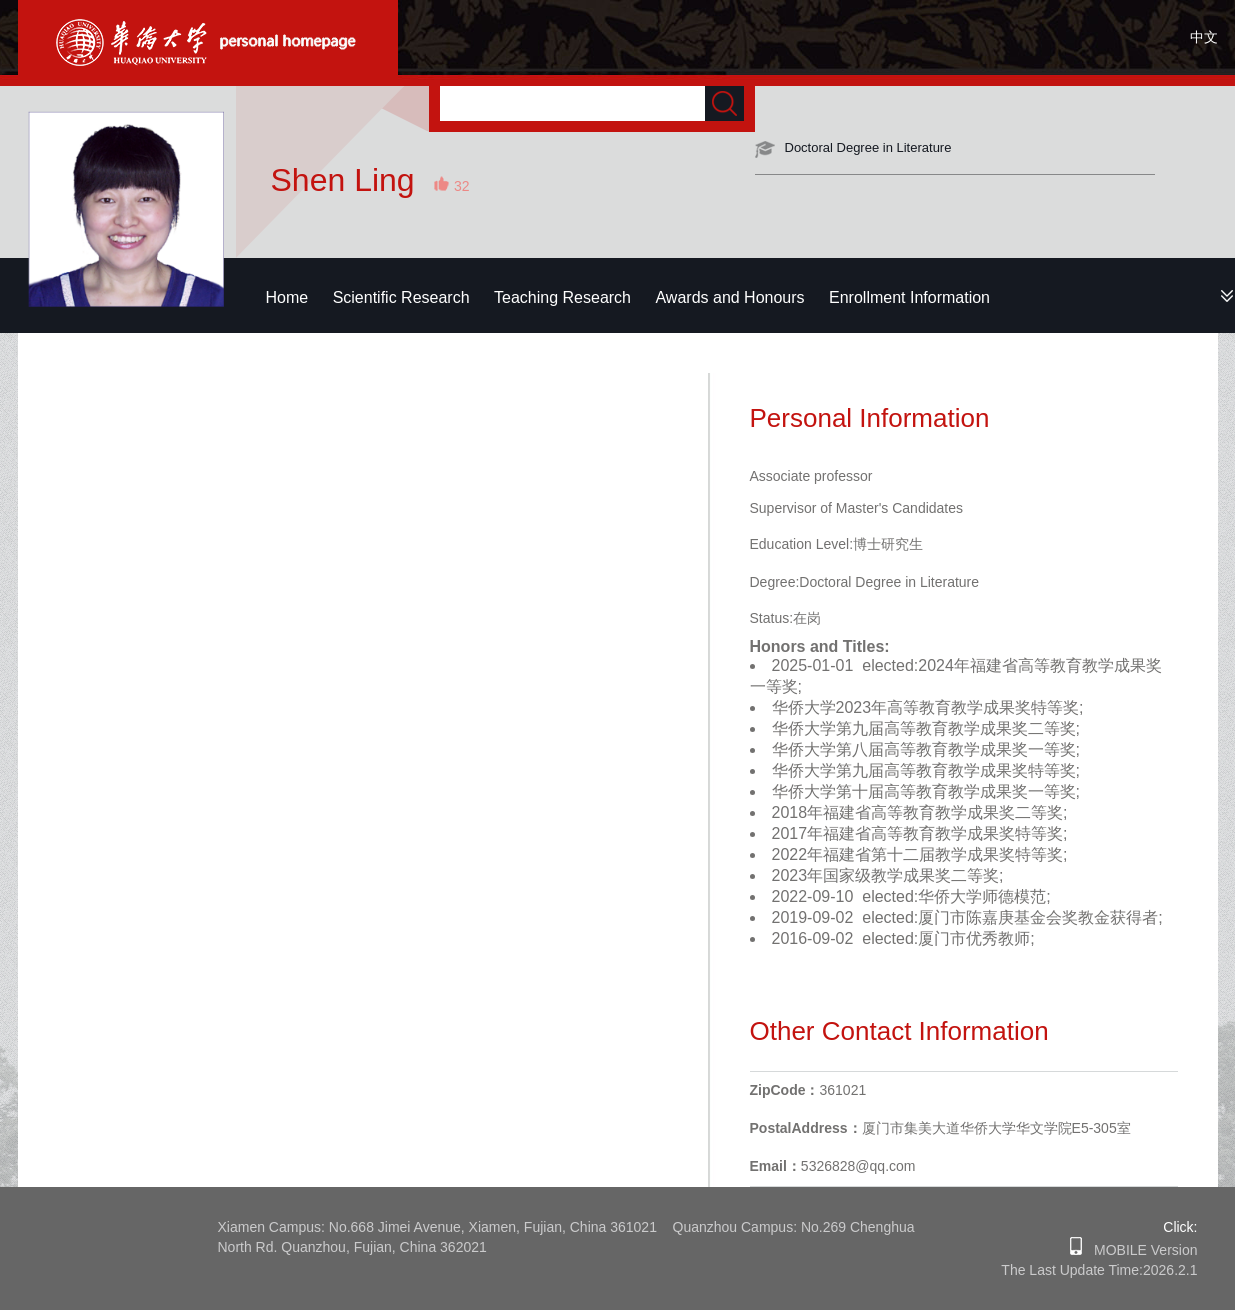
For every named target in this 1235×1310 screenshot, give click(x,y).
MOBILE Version (1139, 1250)
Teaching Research (562, 297)
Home (287, 297)
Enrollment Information (909, 297)
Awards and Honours (729, 297)
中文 (1204, 37)
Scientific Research (401, 297)
